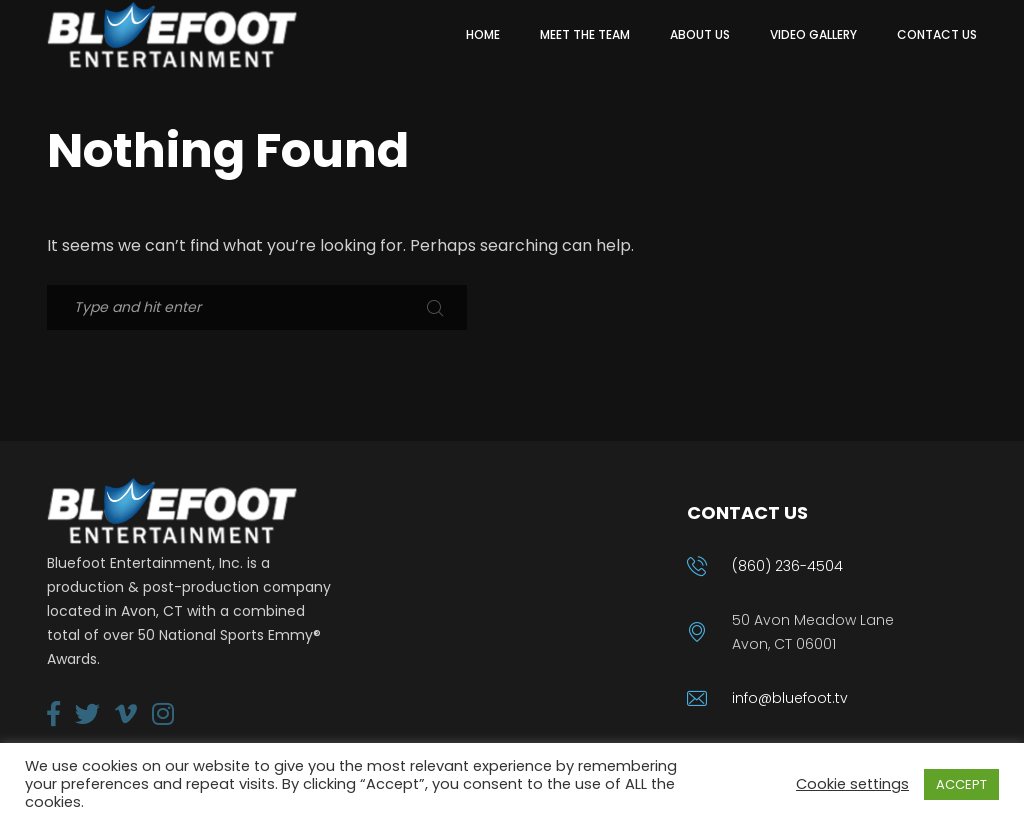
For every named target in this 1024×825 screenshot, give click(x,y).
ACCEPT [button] (961, 784)
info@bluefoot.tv (790, 698)
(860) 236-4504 (787, 566)
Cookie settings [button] (852, 784)
